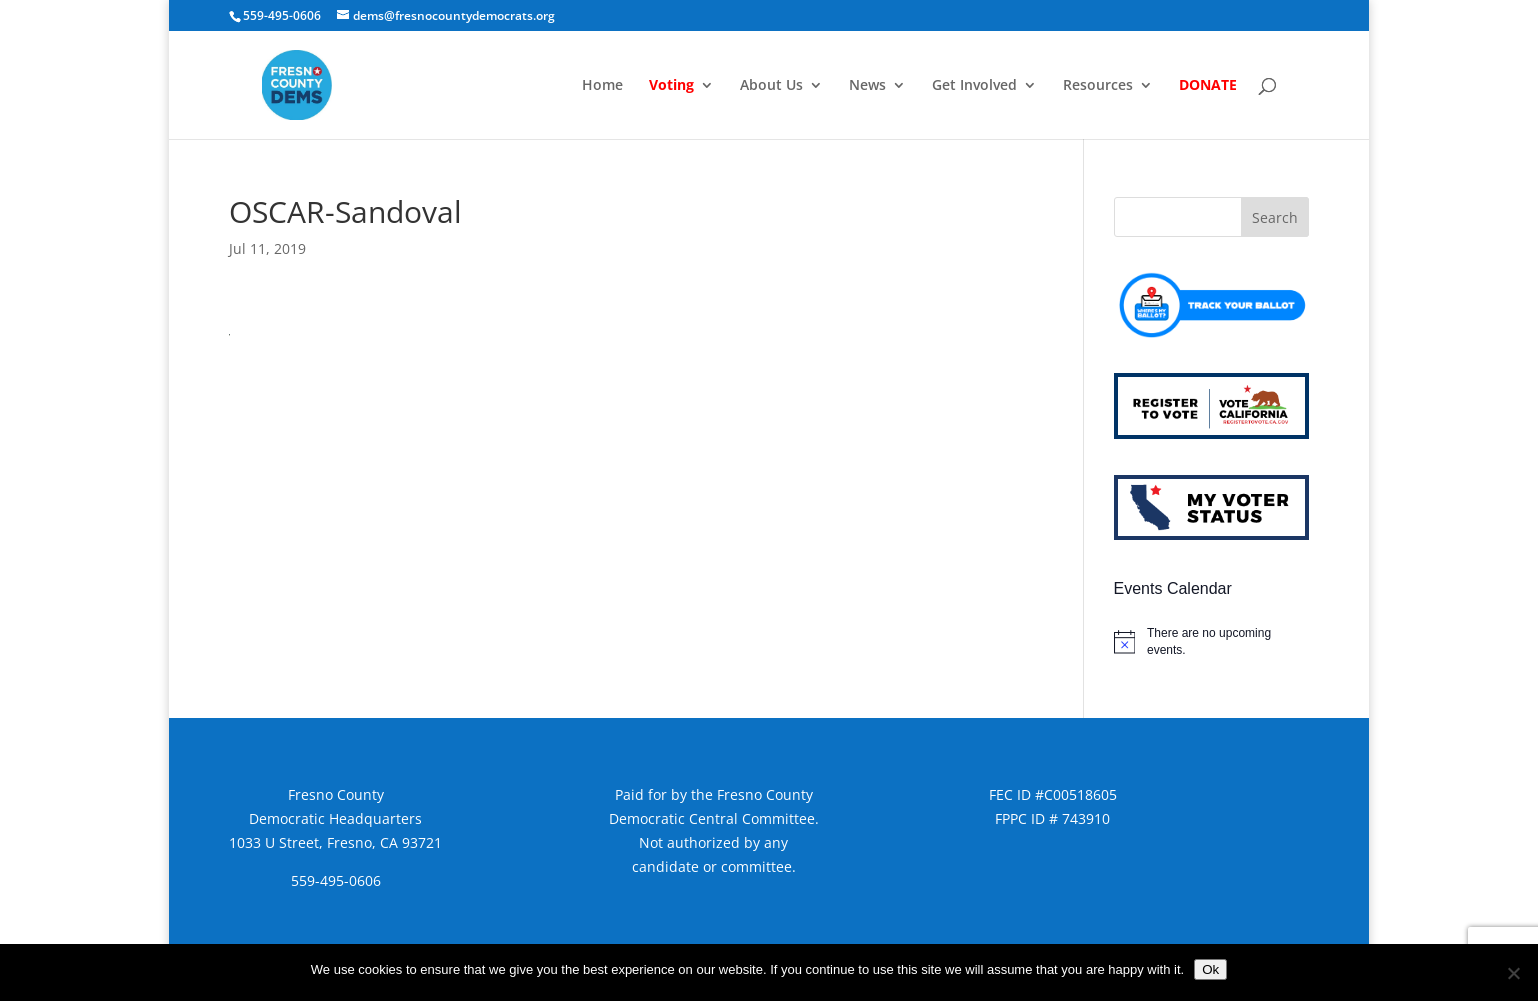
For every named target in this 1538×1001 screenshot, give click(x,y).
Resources (1098, 86)
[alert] (1211, 641)
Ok (1210, 969)
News (867, 86)
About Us (771, 86)
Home (602, 86)
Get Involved (974, 86)
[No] (1513, 973)
